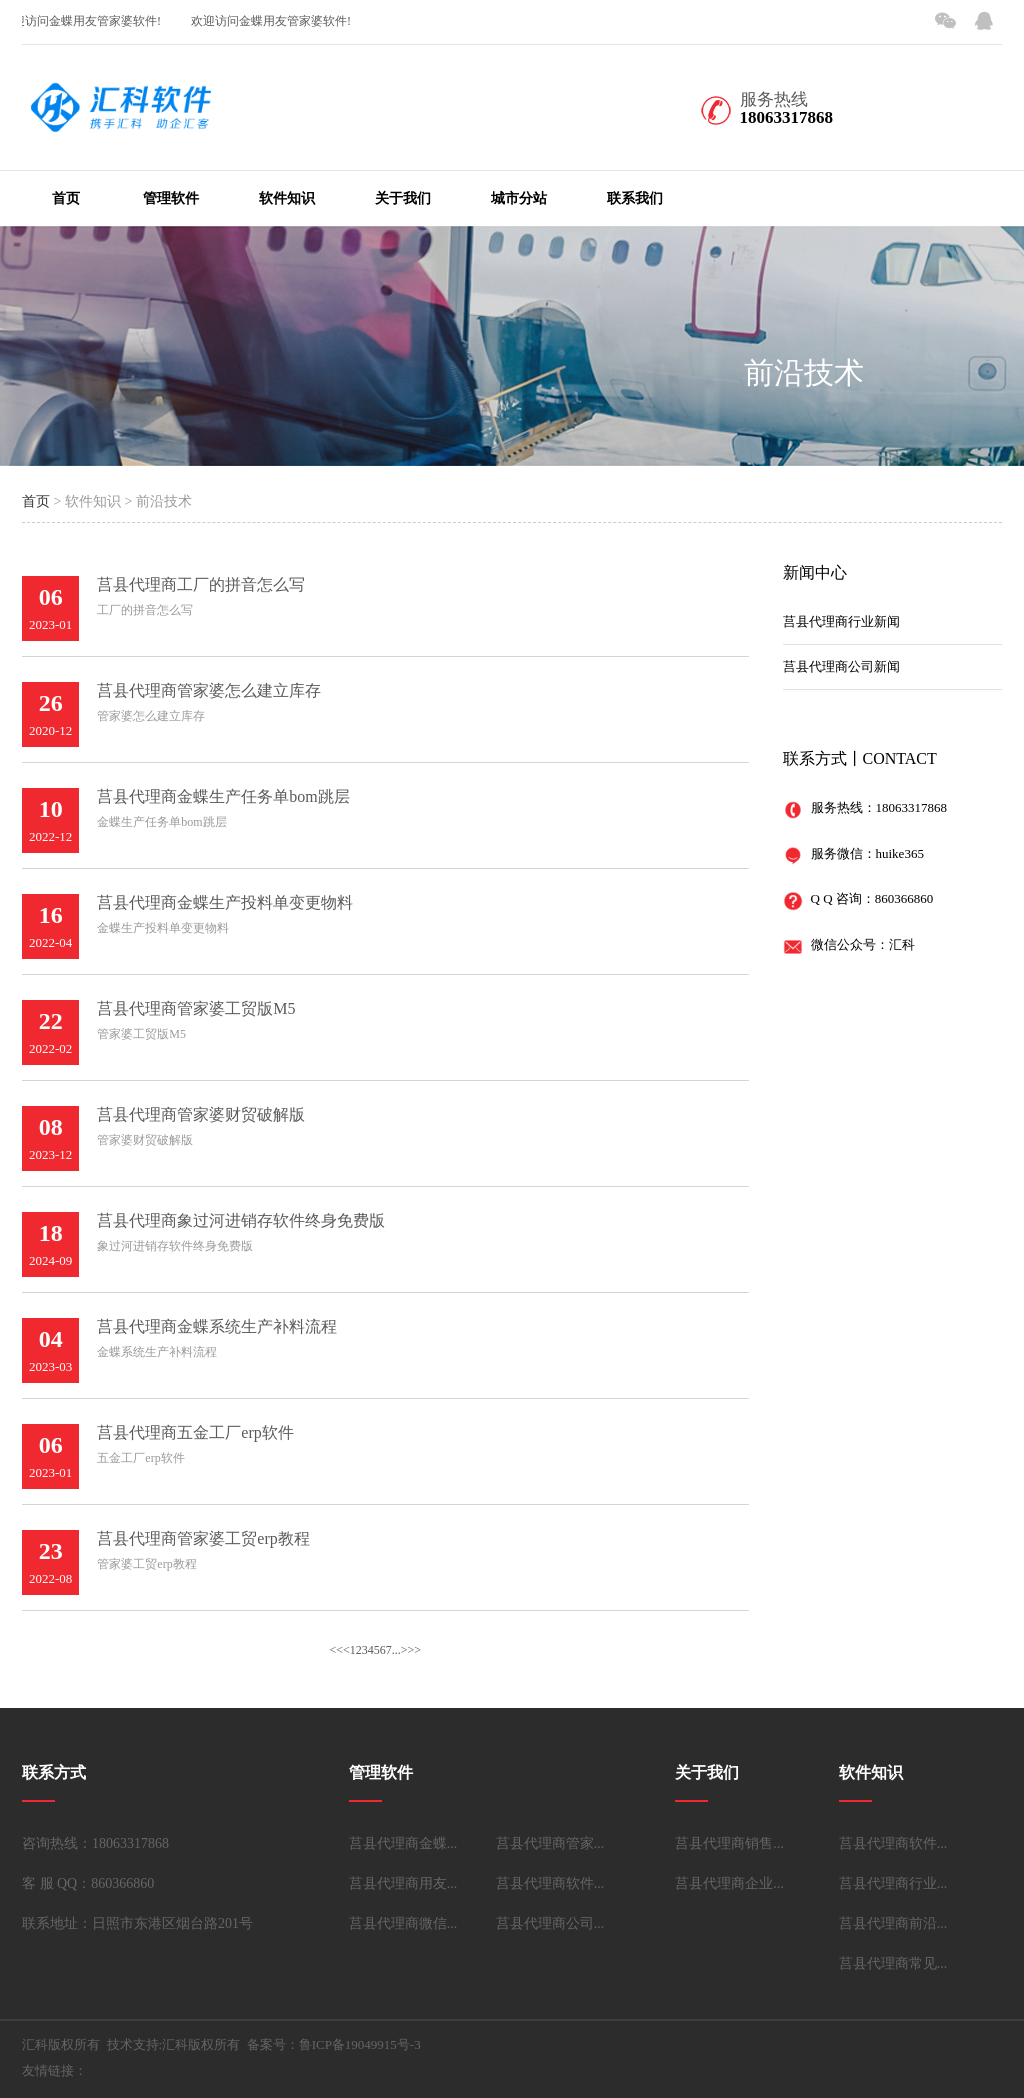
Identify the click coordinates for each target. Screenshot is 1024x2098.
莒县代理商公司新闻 (841, 666)
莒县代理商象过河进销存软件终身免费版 (241, 1220)
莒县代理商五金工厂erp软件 (195, 1432)
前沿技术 (804, 372)
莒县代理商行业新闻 (841, 621)
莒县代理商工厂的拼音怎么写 (201, 584)
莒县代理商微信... (403, 1923)
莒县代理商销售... (729, 1843)
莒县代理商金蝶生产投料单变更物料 (225, 902)
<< (336, 1650)
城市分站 (519, 198)
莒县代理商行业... (893, 1883)
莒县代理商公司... (550, 1923)
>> (415, 1650)
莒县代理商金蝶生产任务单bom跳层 (223, 796)
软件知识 (287, 198)
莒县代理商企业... (729, 1883)
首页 (66, 198)
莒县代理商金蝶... (403, 1843)
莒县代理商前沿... (893, 1923)
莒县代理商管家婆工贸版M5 (196, 1008)
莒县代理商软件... (550, 1883)
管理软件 (171, 198)
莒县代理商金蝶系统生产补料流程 (217, 1326)
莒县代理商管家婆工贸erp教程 (203, 1538)
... (396, 1650)
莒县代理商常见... (893, 1963)
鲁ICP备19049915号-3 (360, 2044)
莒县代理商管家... (550, 1843)
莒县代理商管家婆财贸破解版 (201, 1114)
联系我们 (635, 198)
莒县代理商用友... (403, 1883)
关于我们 (403, 198)
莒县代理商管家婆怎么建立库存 (209, 690)
